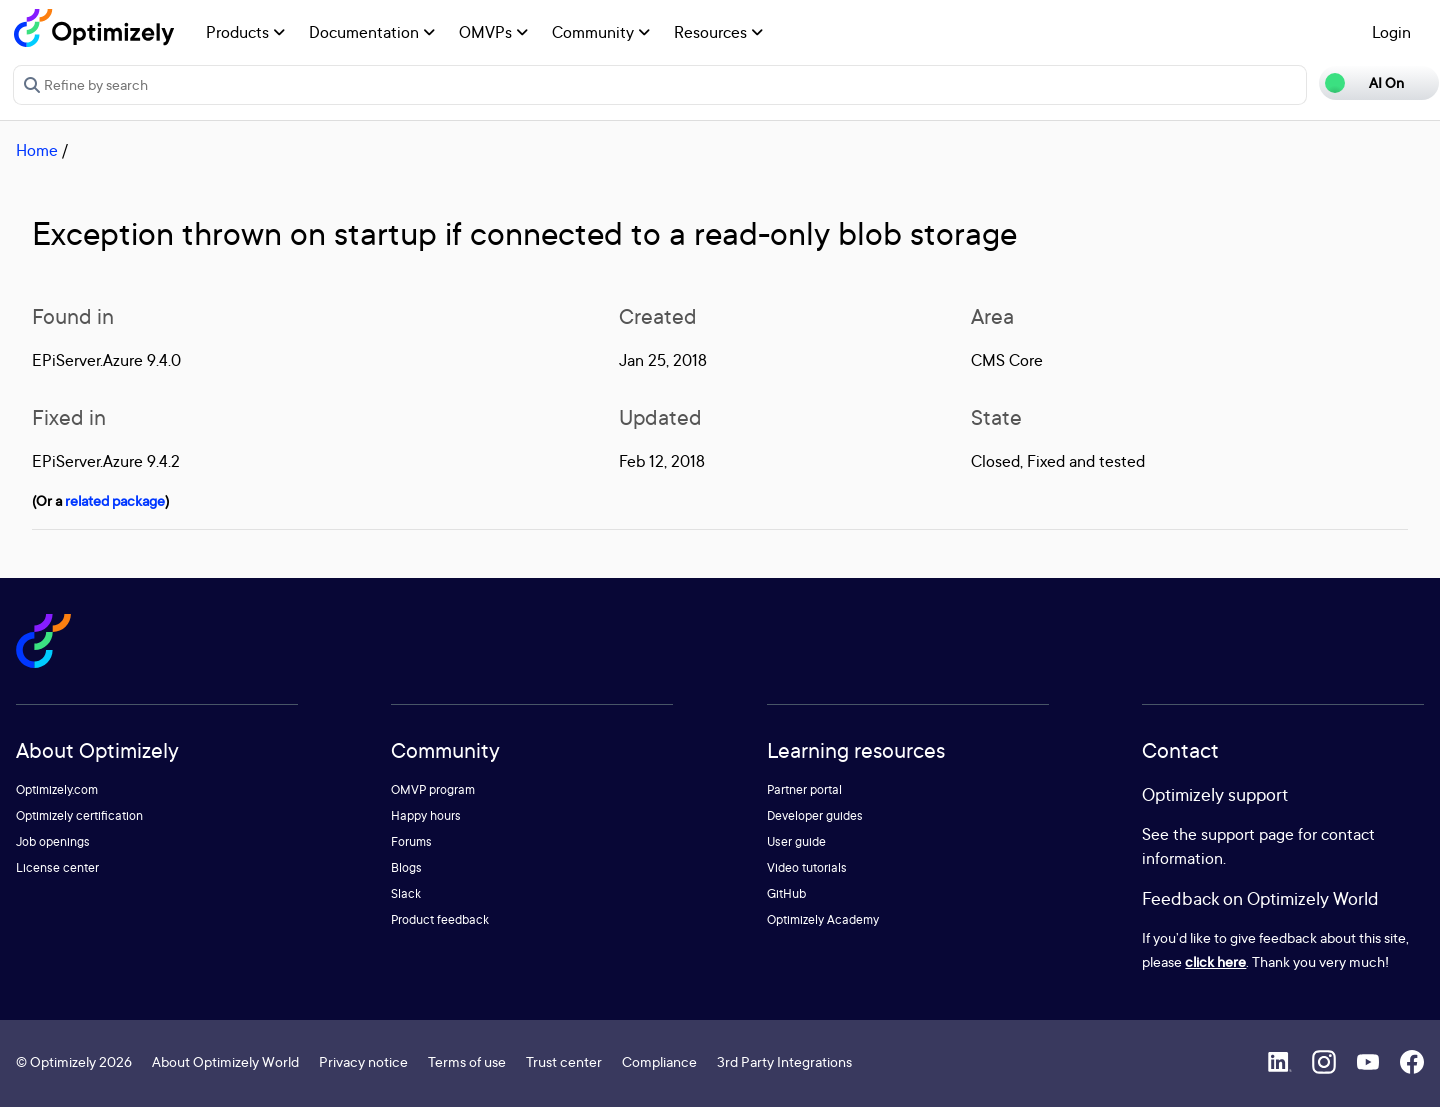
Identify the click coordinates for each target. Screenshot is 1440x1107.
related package (115, 500)
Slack (406, 893)
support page (1247, 834)
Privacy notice (363, 1061)
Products (245, 32)
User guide (796, 841)
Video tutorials (807, 867)
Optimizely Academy (823, 919)
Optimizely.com (57, 789)
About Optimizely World (225, 1061)
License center (57, 867)
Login (1391, 32)
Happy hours (426, 815)
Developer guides (815, 815)
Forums (411, 841)
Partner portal (804, 789)
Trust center (564, 1061)
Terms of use (467, 1061)
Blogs (406, 867)
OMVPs (493, 32)
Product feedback (440, 919)
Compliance (659, 1061)
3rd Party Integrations (784, 1061)
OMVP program (433, 789)
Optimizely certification (79, 815)
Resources (718, 32)
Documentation (372, 32)
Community (601, 32)
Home (37, 150)
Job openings (53, 841)
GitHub (786, 893)
